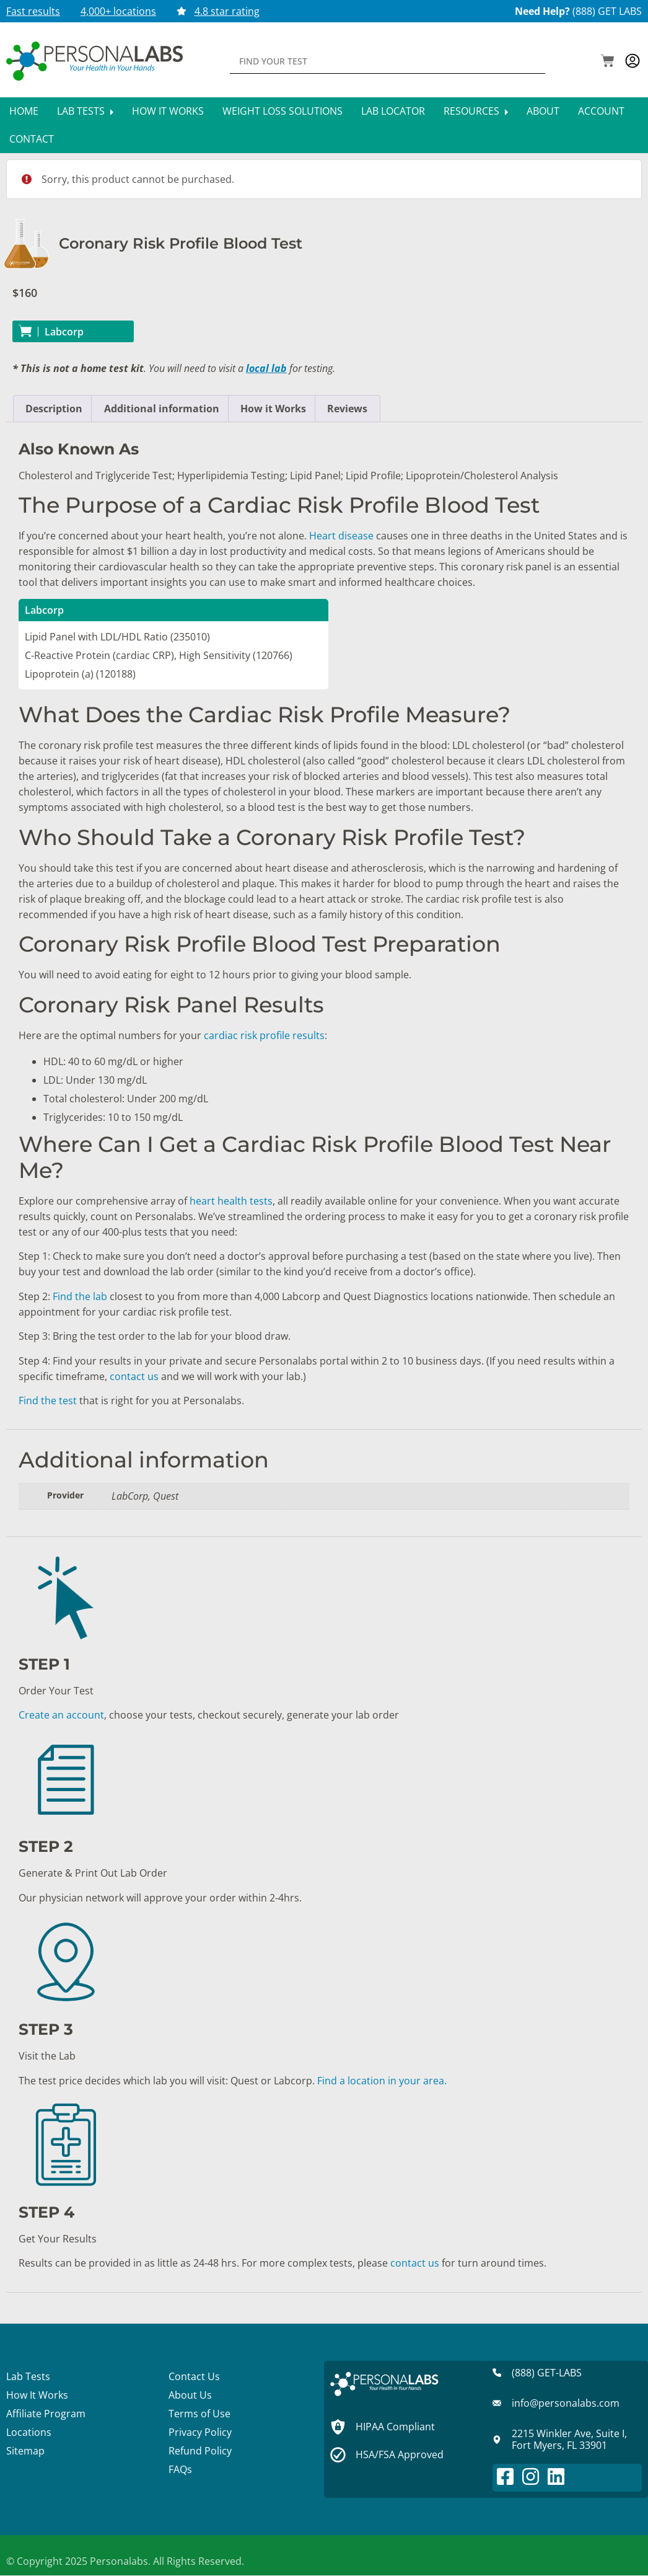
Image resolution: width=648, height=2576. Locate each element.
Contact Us (194, 2376)
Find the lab (80, 1296)
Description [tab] (53, 408)
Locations (28, 2432)
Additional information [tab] (161, 408)
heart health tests (231, 1201)
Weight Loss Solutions (282, 111)
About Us (190, 2395)
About (543, 111)
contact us (134, 1376)
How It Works (168, 111)
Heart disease (341, 535)
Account (601, 111)
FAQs (180, 2469)
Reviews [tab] (347, 408)
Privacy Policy (200, 2432)
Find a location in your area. (382, 2080)
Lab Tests (85, 111)
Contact (31, 139)
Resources (476, 111)
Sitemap (25, 2451)
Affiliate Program (45, 2413)
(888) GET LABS (607, 11)
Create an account (61, 1715)
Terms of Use (199, 2413)
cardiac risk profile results (264, 1035)
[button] (608, 62)
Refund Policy (200, 2451)
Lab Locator (393, 111)
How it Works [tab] (273, 408)
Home (23, 111)
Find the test (48, 1400)
